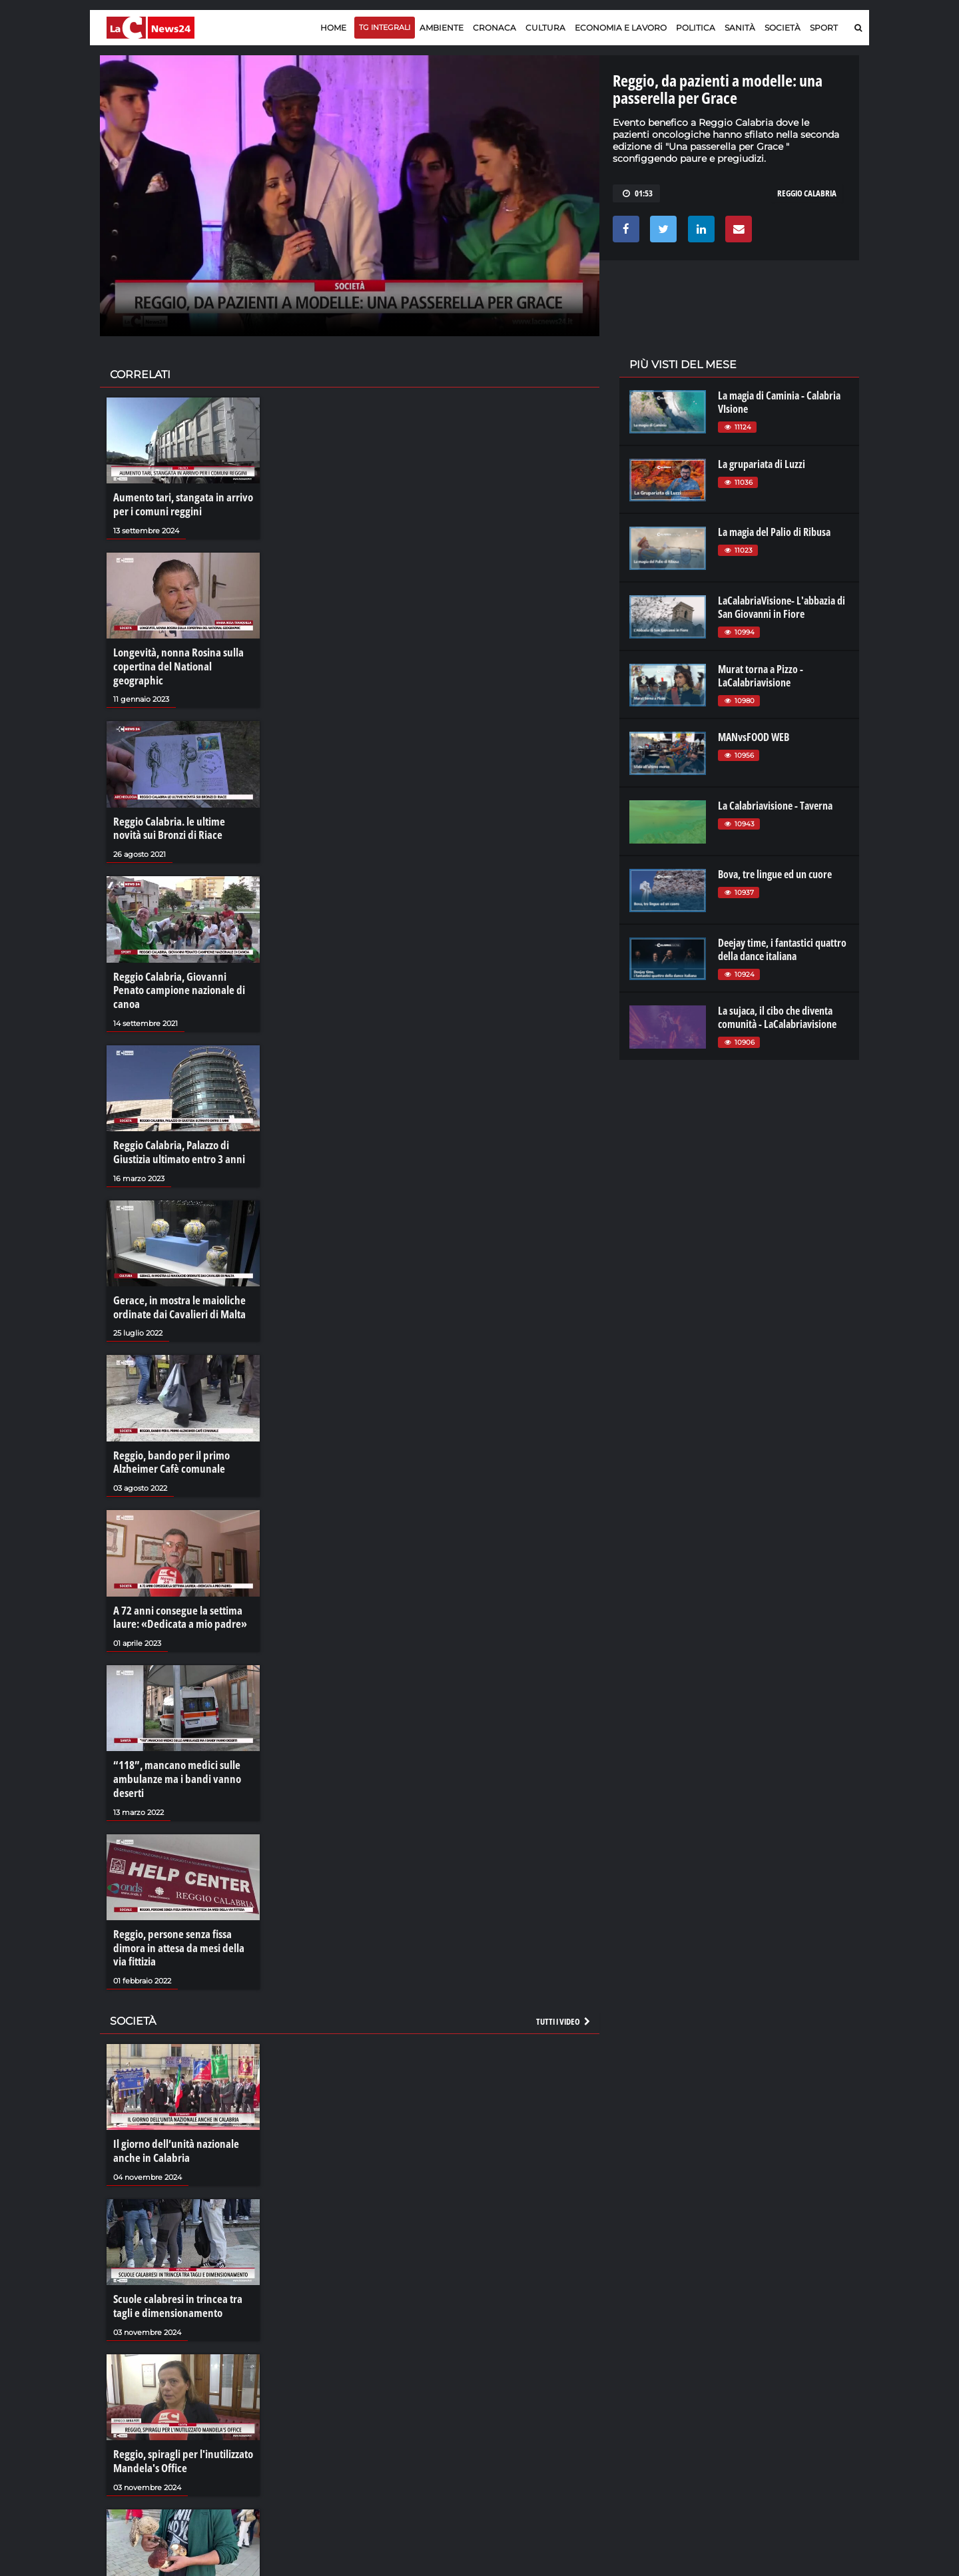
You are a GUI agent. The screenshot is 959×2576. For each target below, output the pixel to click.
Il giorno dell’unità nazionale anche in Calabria (171, 2106)
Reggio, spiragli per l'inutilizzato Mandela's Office (179, 2413)
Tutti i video (564, 1977)
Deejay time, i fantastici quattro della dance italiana (782, 949)
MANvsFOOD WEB (753, 737)
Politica (695, 28)
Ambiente (442, 28)
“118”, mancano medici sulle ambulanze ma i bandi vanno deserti (172, 1737)
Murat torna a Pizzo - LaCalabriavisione (760, 676)
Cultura (545, 28)
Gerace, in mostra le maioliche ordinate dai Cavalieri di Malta (174, 1271)
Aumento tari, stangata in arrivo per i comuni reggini (178, 504)
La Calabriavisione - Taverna (775, 805)
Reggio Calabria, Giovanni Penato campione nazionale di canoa (180, 964)
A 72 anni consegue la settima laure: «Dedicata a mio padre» (174, 1578)
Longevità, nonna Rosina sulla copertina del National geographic (182, 658)
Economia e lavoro (621, 28)
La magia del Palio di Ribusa (774, 532)
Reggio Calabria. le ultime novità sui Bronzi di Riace (179, 811)
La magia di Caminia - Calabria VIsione (779, 402)
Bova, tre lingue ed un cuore (775, 874)
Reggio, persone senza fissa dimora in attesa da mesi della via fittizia (181, 1905)
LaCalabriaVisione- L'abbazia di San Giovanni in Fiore (781, 607)
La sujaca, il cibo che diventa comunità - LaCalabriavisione (777, 1017)
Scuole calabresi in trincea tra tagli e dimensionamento (183, 2259)
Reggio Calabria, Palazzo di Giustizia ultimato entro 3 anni (175, 1118)
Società (782, 28)
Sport (824, 28)
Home (333, 28)
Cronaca (494, 28)
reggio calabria (806, 193)
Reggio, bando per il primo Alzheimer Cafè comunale (167, 1425)
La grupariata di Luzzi (761, 464)
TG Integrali (384, 27)
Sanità (740, 28)
